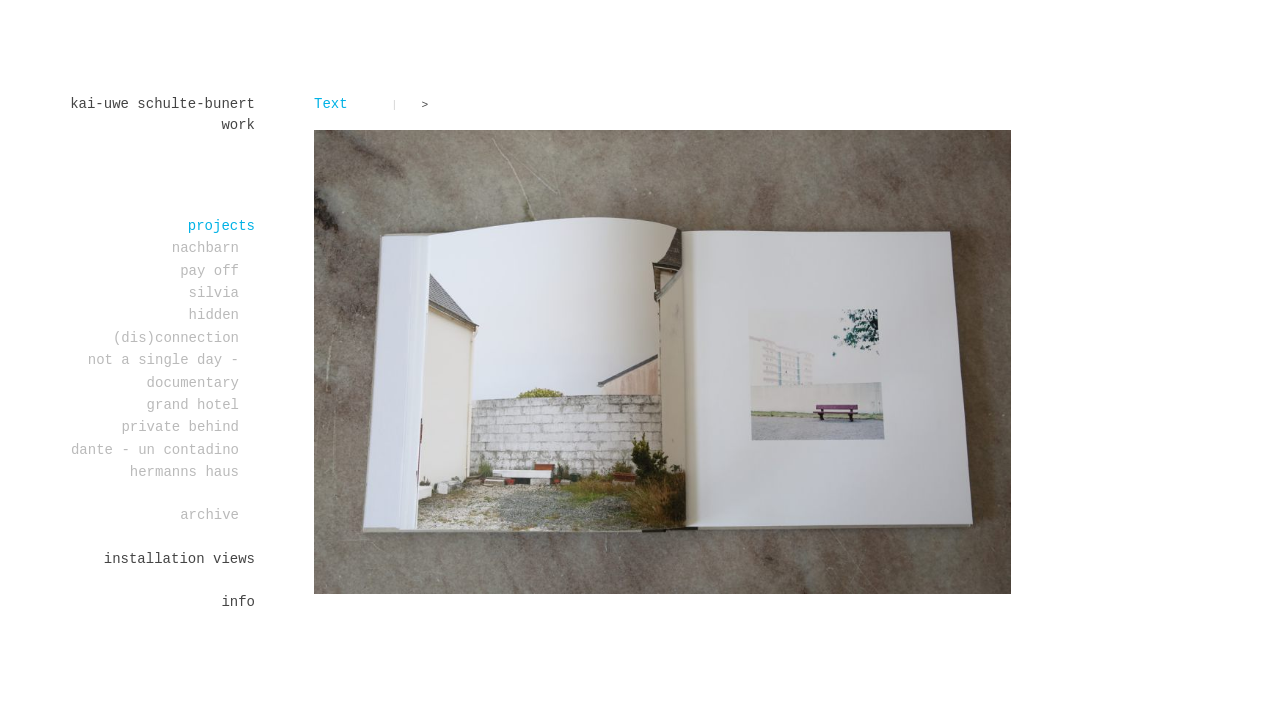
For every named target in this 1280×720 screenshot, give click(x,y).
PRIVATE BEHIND (180, 427)
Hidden (214, 315)
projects (221, 226)
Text (331, 104)
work (238, 125)
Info (238, 602)
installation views (179, 559)
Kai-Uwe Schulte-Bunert (162, 104)
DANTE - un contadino (155, 450)
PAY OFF (209, 271)
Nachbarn (205, 248)
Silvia (214, 293)
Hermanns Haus (184, 472)
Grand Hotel (193, 405)
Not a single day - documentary (163, 371)
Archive (209, 515)
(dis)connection (176, 338)
